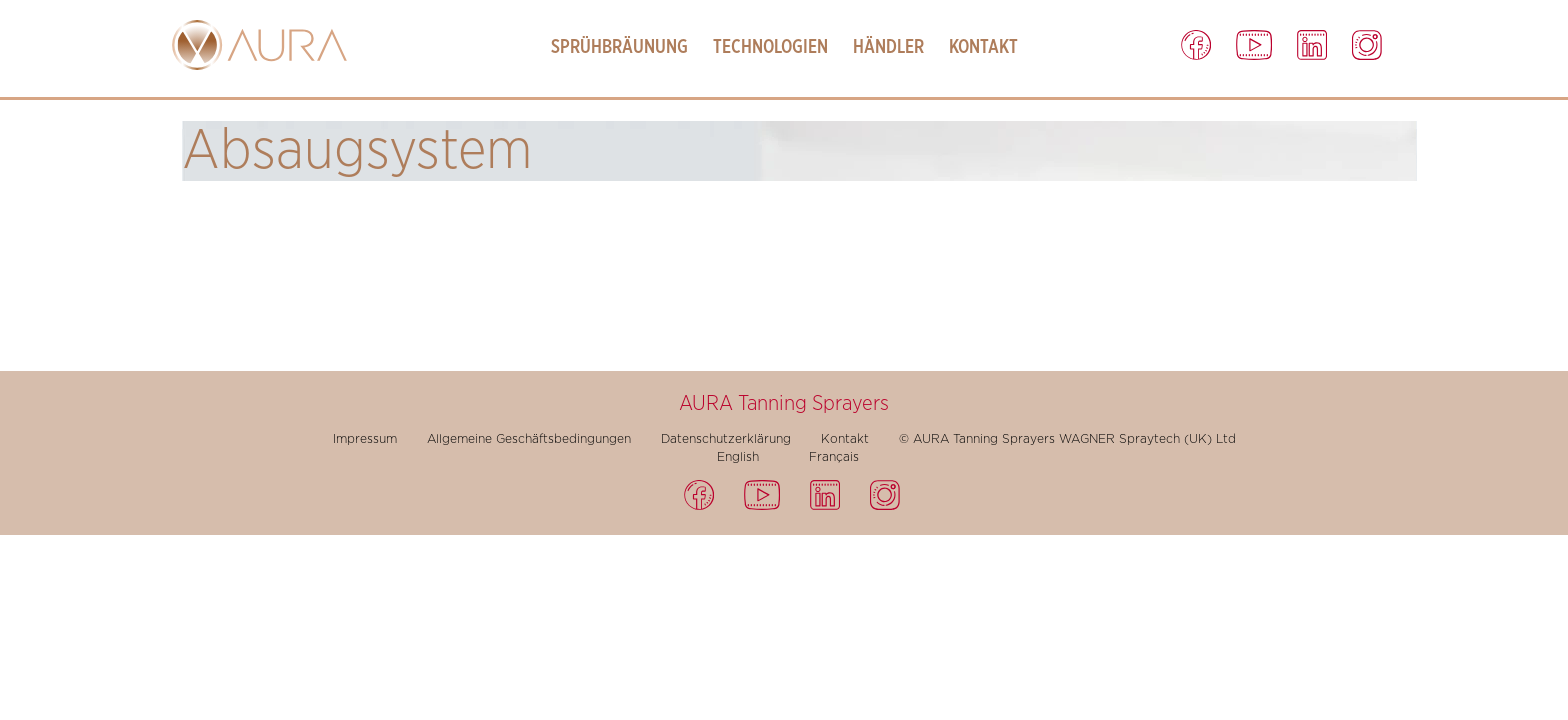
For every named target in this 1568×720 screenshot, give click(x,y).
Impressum (365, 439)
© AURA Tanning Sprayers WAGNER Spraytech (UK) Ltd (1067, 439)
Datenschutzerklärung (726, 439)
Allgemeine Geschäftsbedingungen (529, 439)
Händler (888, 47)
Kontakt (983, 47)
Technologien (770, 47)
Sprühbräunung (619, 47)
